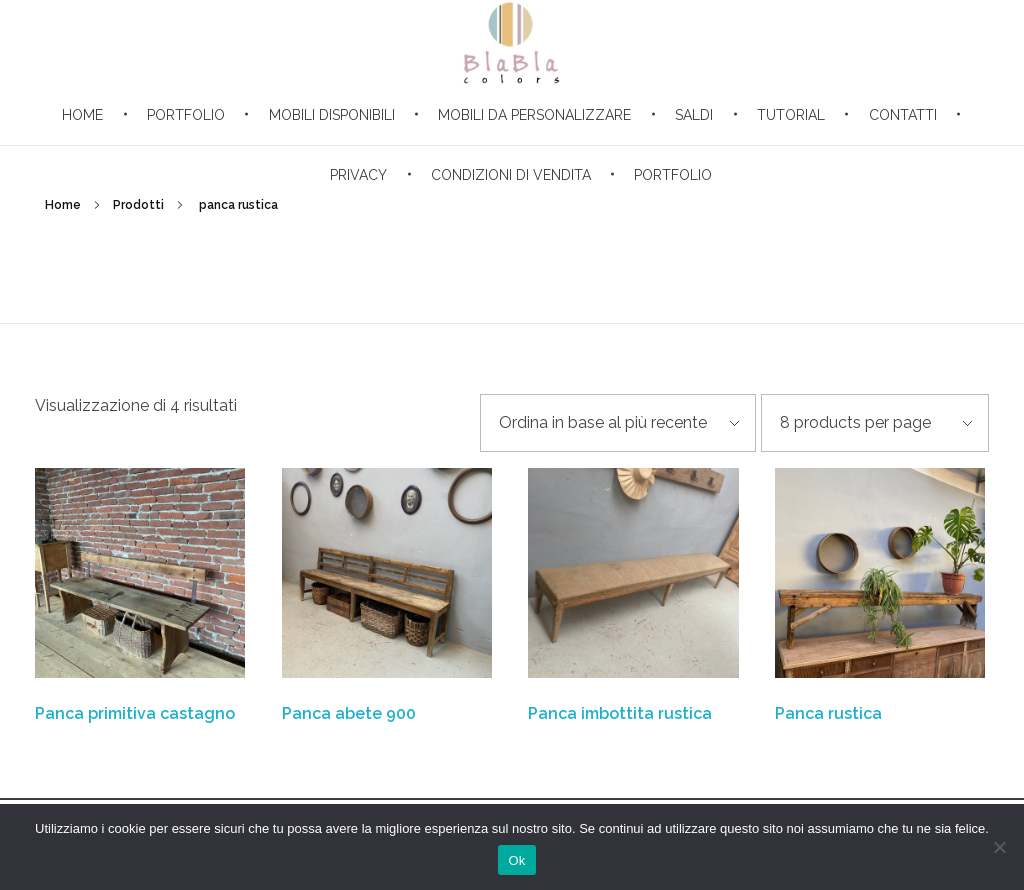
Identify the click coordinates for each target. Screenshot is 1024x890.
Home (63, 205)
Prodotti (138, 205)
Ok (516, 860)
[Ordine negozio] (618, 423)
